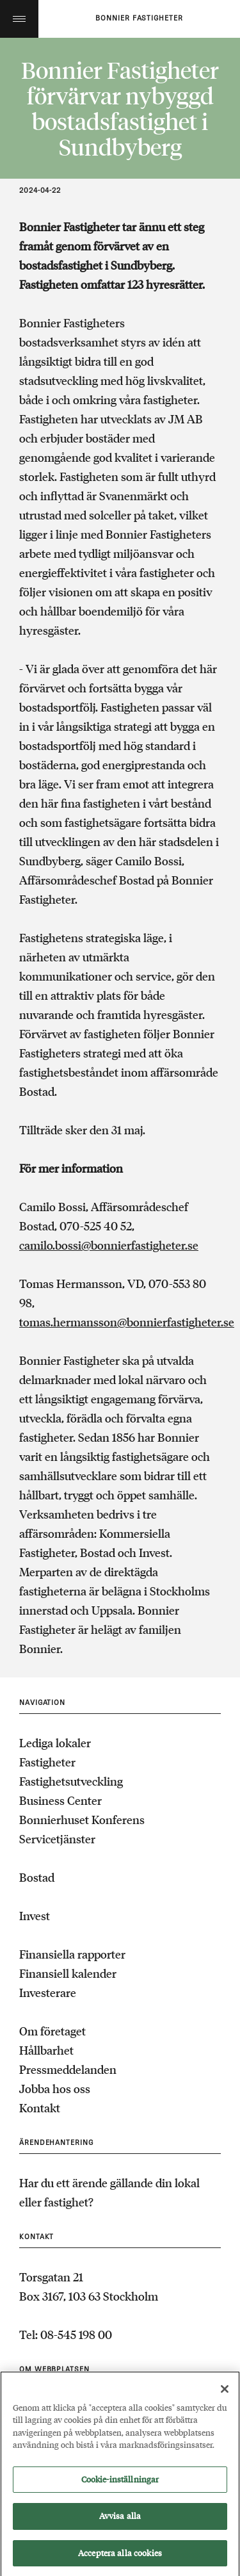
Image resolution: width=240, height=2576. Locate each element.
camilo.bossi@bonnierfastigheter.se (108, 1245)
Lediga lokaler (55, 1742)
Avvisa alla (120, 2523)
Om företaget (52, 2031)
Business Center (60, 1800)
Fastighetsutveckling (71, 1781)
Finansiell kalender (67, 1973)
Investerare (47, 1992)
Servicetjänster (57, 1838)
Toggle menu (19, 19)
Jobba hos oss (54, 2088)
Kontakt (39, 2107)
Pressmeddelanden (67, 2069)
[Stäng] (225, 2396)
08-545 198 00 (76, 2334)
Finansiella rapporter (72, 1954)
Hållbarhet (46, 2050)
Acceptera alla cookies (120, 2560)
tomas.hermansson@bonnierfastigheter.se (126, 1322)
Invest (34, 1915)
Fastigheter (47, 1762)
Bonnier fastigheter (138, 18)
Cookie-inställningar (120, 2486)
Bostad (36, 1877)
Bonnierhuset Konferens (82, 1819)
